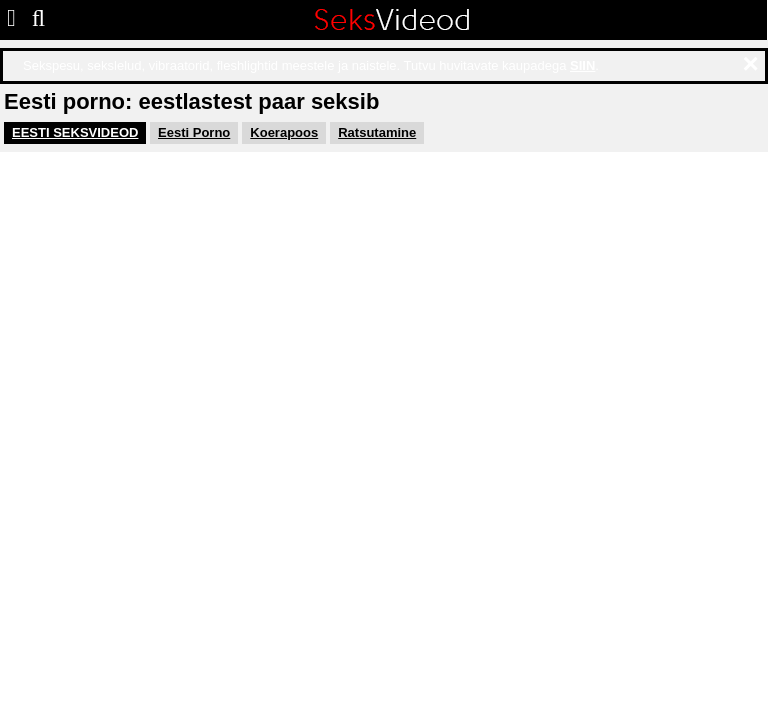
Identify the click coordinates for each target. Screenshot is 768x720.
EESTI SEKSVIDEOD (75, 132)
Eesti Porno (194, 132)
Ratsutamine (377, 132)
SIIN (582, 65)
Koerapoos (284, 132)
